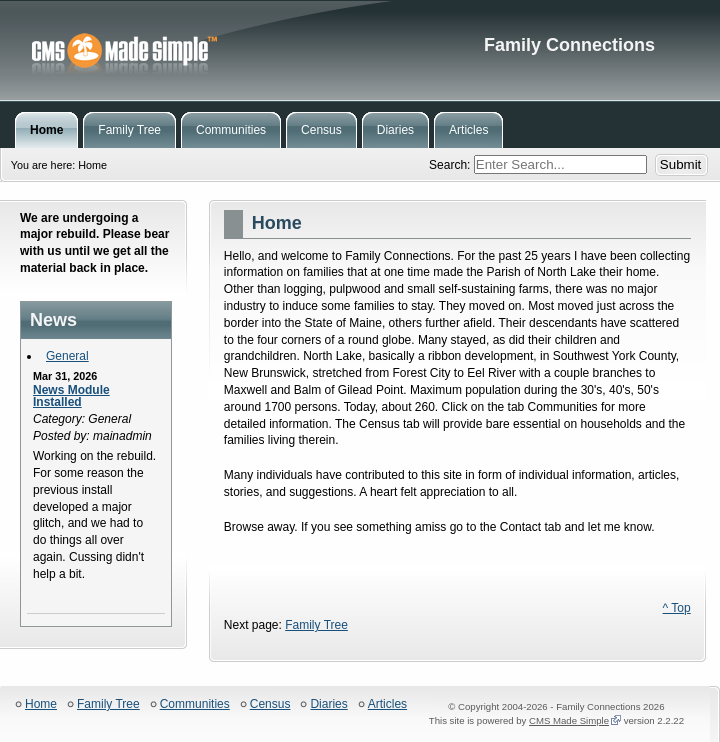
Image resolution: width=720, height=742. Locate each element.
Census (270, 704)
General (67, 356)
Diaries (328, 704)
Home (41, 704)
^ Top (677, 608)
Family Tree (316, 625)
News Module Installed (71, 396)
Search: (451, 165)
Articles (387, 704)
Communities (195, 704)
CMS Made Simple (569, 720)
